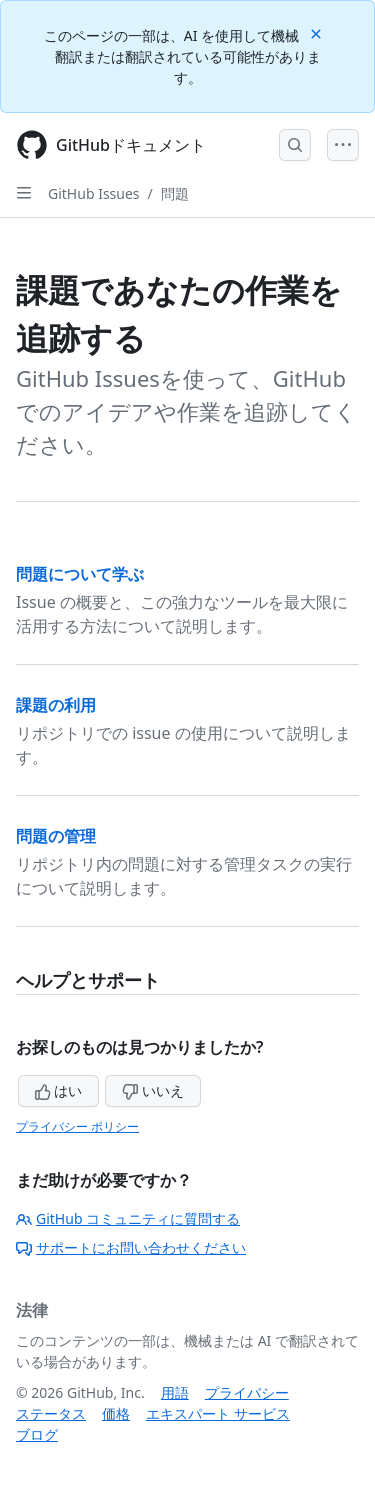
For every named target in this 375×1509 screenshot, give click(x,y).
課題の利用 (56, 705)
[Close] (318, 32)
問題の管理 (56, 836)
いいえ (153, 1090)
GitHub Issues (94, 193)
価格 (116, 1413)
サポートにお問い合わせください (131, 1247)
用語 (175, 1392)
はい (59, 1090)
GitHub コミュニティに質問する (128, 1218)
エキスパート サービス (218, 1413)
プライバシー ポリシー (77, 1126)
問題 (175, 193)
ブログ (37, 1434)
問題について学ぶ (80, 574)
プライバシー (247, 1392)
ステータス (51, 1413)
